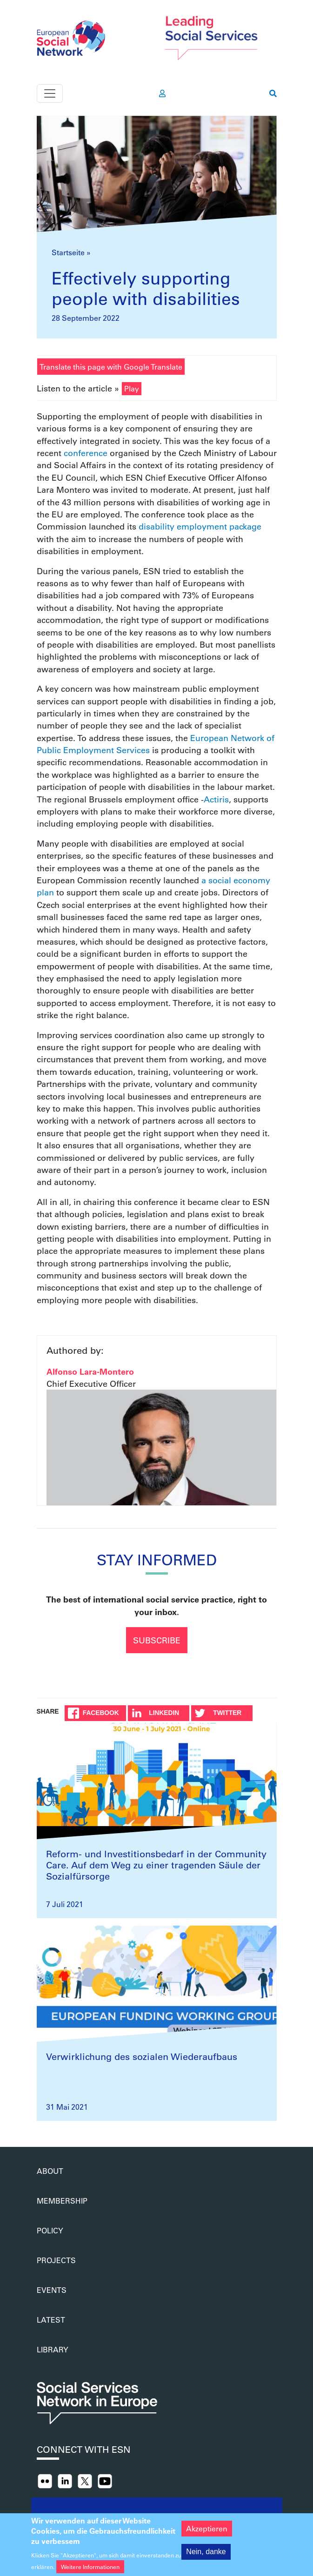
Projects (56, 2260)
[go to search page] (273, 93)
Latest (51, 2319)
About (50, 2171)
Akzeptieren (206, 2534)
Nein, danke (206, 2558)
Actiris (216, 799)
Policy (50, 2230)
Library (52, 2349)
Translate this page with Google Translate (111, 366)
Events (52, 2290)
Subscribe (156, 1640)
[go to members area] (162, 93)
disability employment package (200, 526)
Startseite (68, 252)
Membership (62, 2200)
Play (131, 388)
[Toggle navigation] (50, 93)
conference (85, 452)
